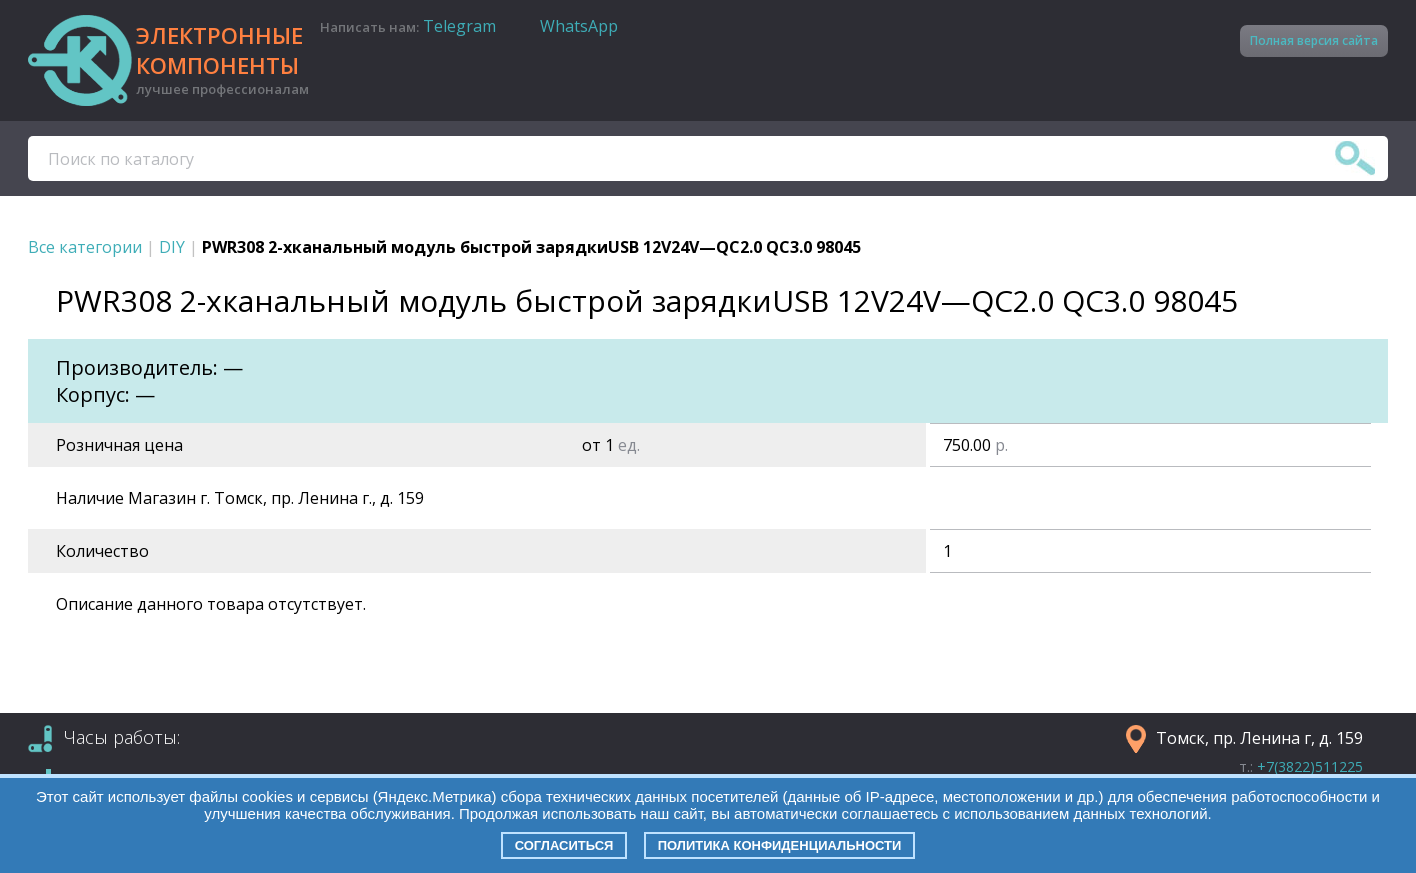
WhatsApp (579, 26)
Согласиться (564, 845)
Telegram (459, 26)
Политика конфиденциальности (780, 845)
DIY (172, 247)
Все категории (85, 247)
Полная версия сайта (1314, 40)
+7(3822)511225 (1310, 766)
